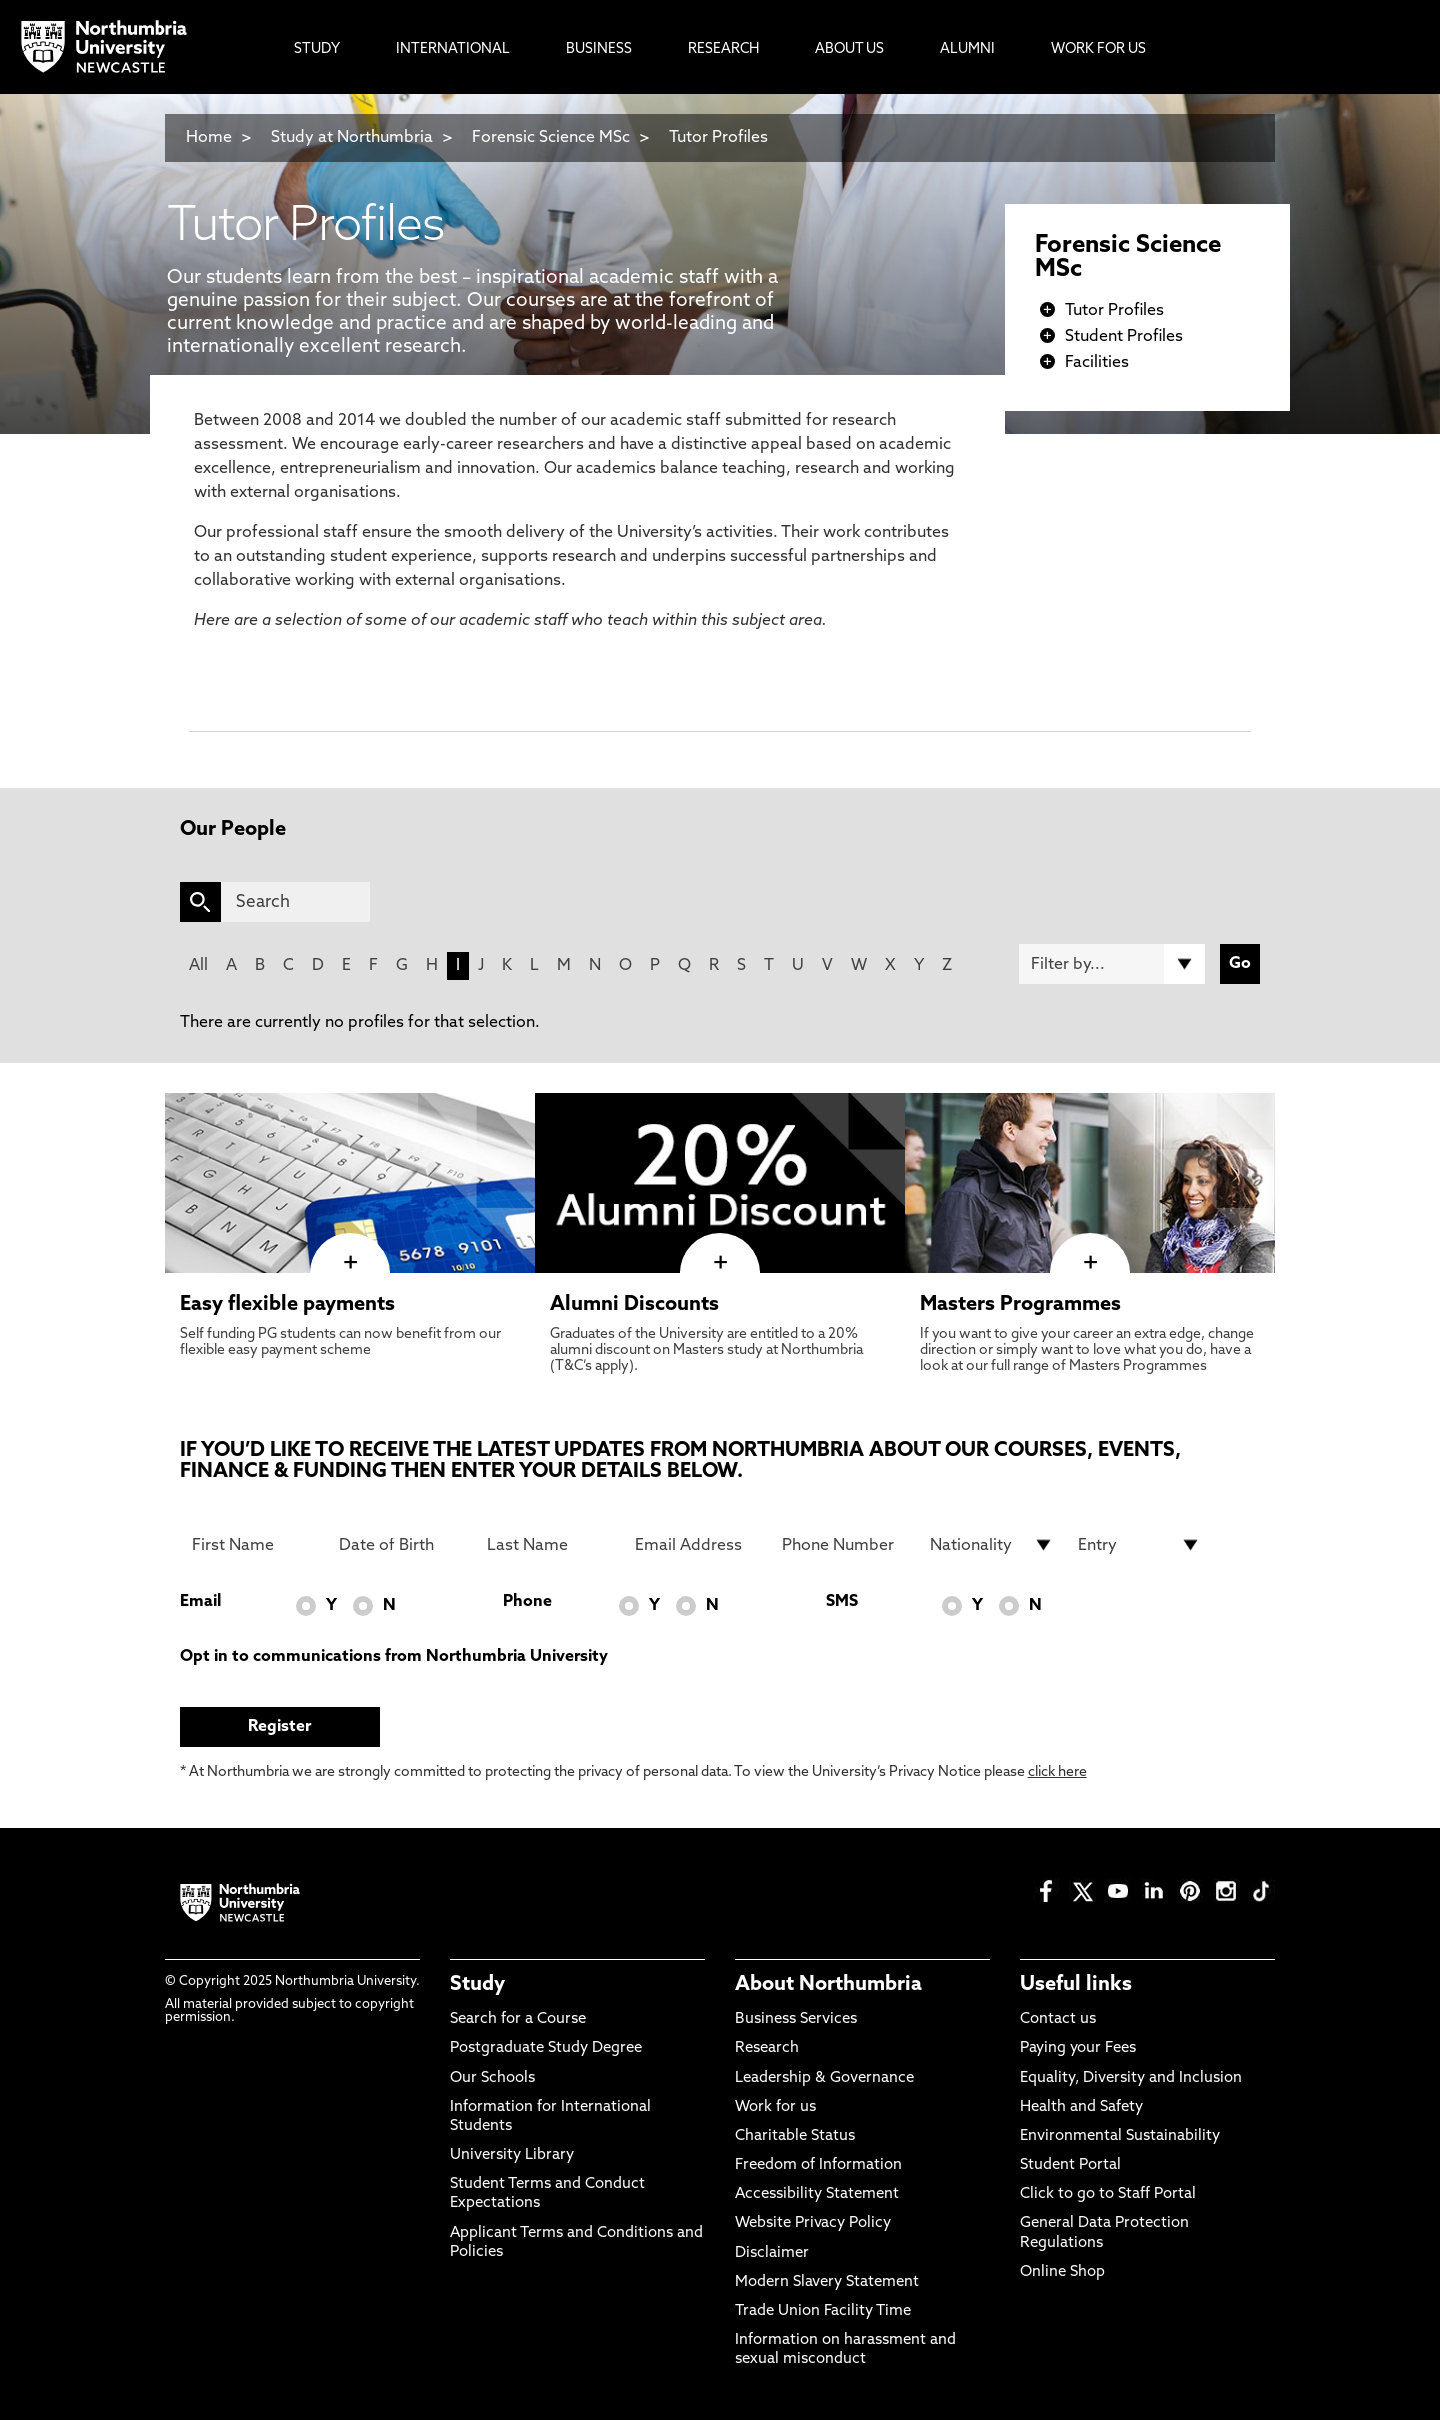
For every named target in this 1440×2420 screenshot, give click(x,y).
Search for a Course (518, 2019)
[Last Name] (549, 1545)
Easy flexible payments (287, 1305)
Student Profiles (1124, 337)
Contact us (1058, 2019)
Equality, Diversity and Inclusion (1131, 2078)
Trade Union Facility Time (823, 2311)
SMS (842, 1602)
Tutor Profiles (718, 138)
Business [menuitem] (599, 49)
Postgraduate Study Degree (546, 2048)
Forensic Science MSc (551, 138)
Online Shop (1062, 2272)
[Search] (295, 902)
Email (200, 1602)
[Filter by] (1112, 964)
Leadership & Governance (824, 2078)
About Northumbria (828, 1985)
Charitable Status (795, 2136)
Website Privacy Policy (813, 2223)
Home (209, 138)
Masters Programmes (1020, 1305)
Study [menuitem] (317, 49)
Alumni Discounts (634, 1305)
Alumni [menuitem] (967, 49)
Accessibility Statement (817, 2194)
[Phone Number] (844, 1545)
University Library (512, 2155)
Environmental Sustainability (1120, 2136)
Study (477, 1985)
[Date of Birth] (401, 1545)
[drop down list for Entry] (1140, 1545)
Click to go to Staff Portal (1108, 2194)
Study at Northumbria (352, 138)
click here (1057, 1772)
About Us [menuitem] (849, 49)
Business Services (796, 2019)
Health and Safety (1081, 2107)
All (198, 966)
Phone (527, 1602)
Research (767, 2048)
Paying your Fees (1078, 2048)
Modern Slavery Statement (827, 2282)
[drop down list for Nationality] (992, 1545)
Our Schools (492, 2078)
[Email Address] (697, 1545)
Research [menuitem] (723, 49)
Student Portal (1070, 2165)
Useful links (1076, 1985)
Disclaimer (772, 2253)
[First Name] (254, 1545)
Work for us (775, 2107)
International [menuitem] (453, 49)
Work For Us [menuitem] (1098, 49)
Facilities (1097, 363)
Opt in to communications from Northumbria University (394, 1657)
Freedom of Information (818, 2165)
